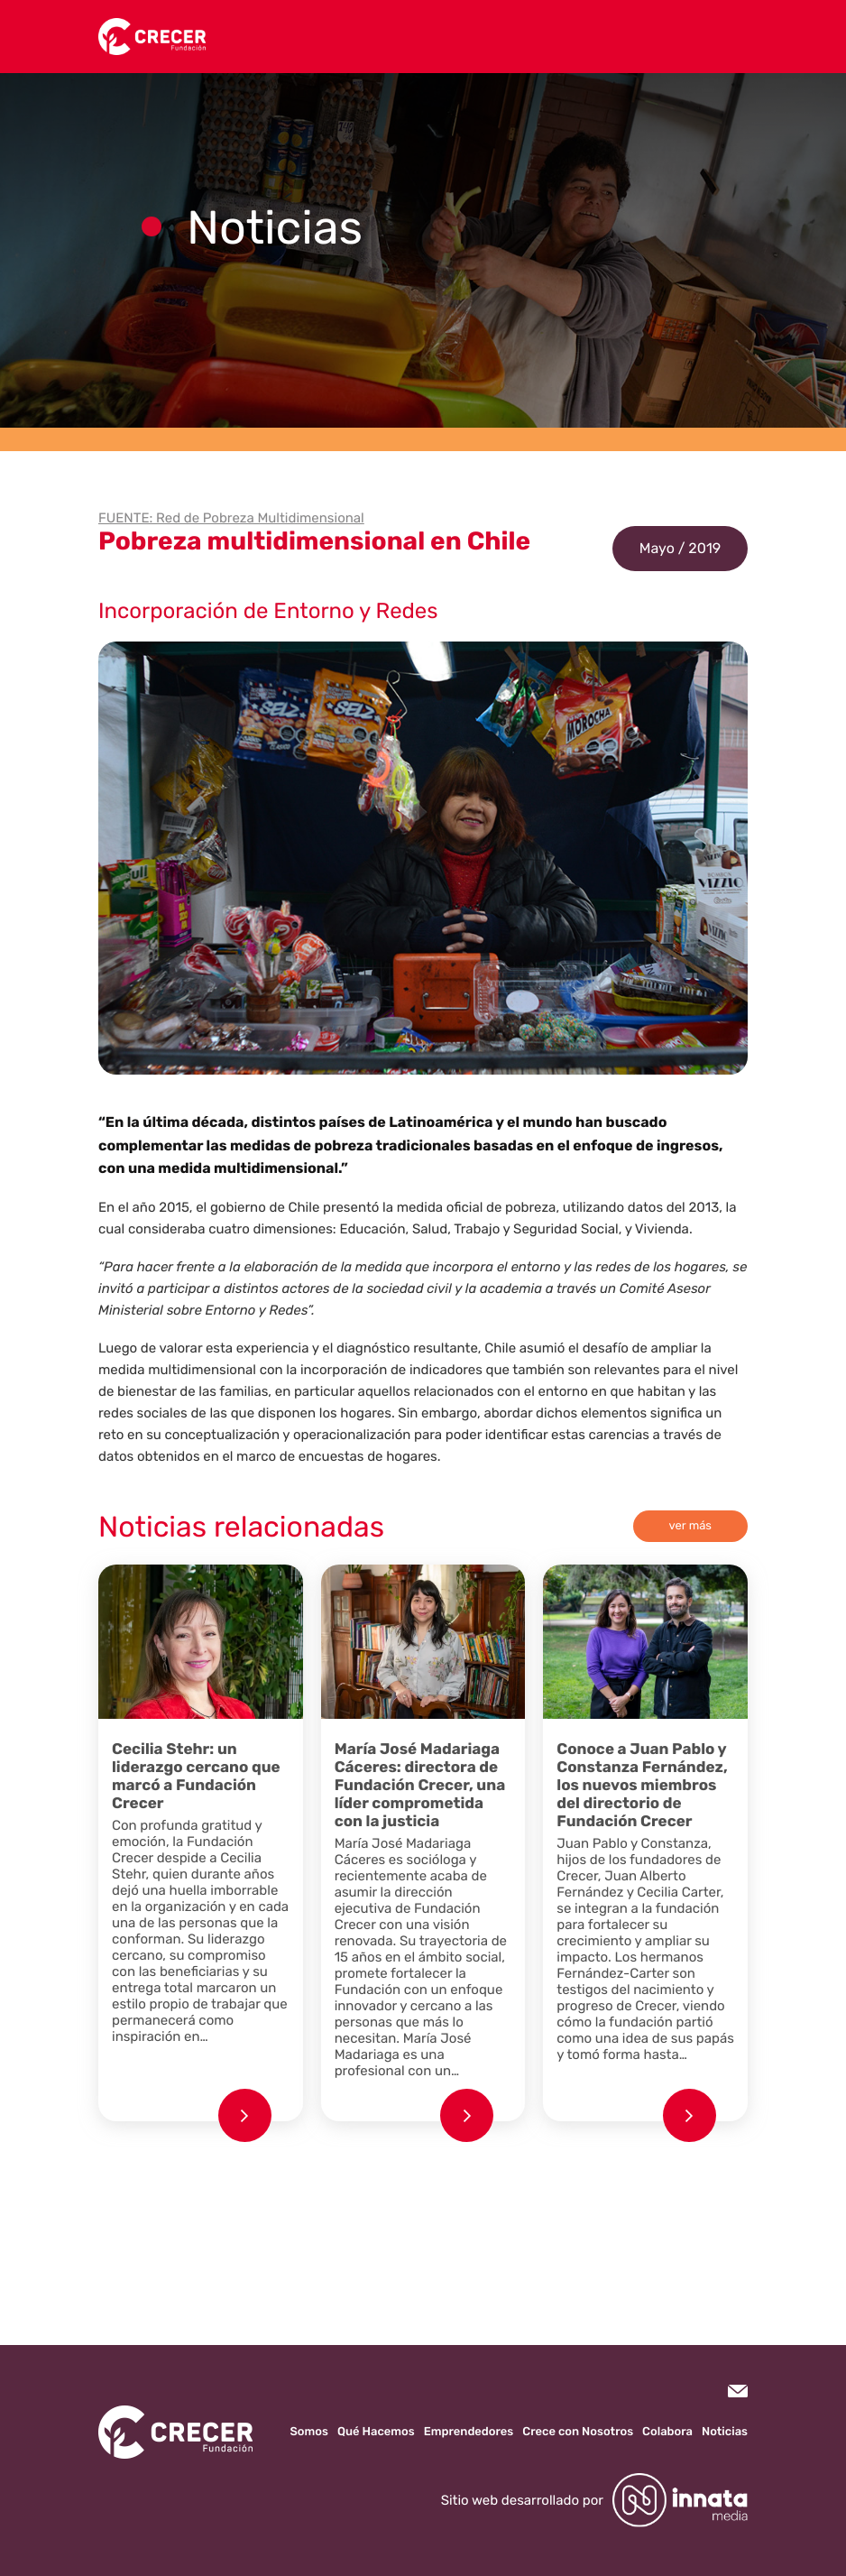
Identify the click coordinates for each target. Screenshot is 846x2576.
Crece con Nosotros (577, 2432)
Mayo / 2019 (680, 548)
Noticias (725, 2432)
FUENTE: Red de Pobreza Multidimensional (231, 518)
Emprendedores (469, 2432)
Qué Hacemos (376, 2432)
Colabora (667, 2432)
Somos (309, 2432)
